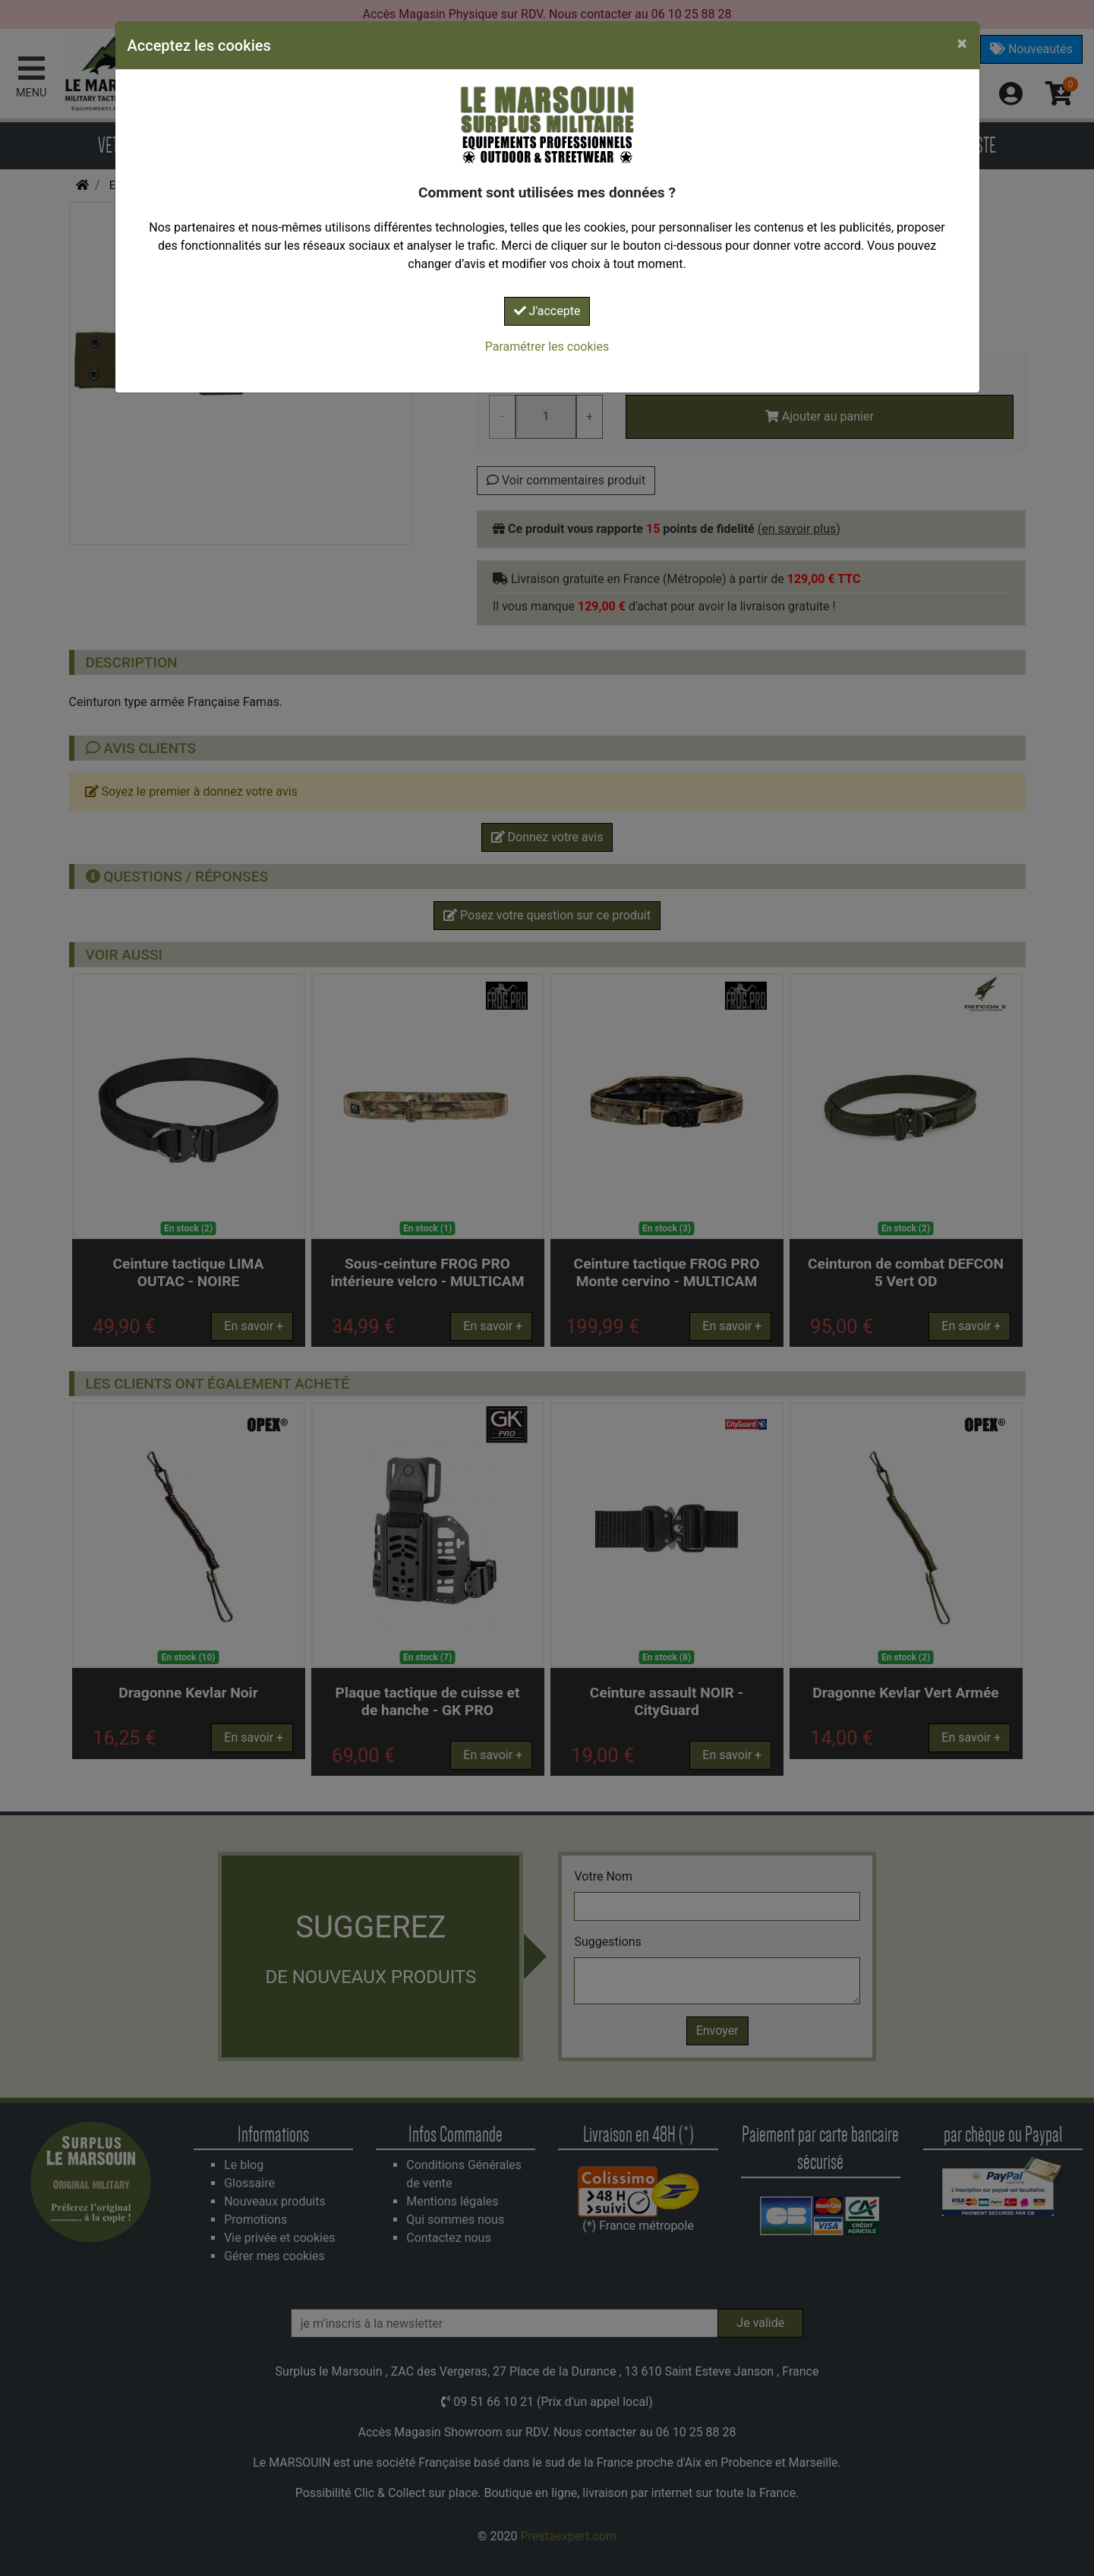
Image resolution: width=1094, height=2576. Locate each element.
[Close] (962, 43)
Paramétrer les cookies (547, 346)
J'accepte (547, 311)
